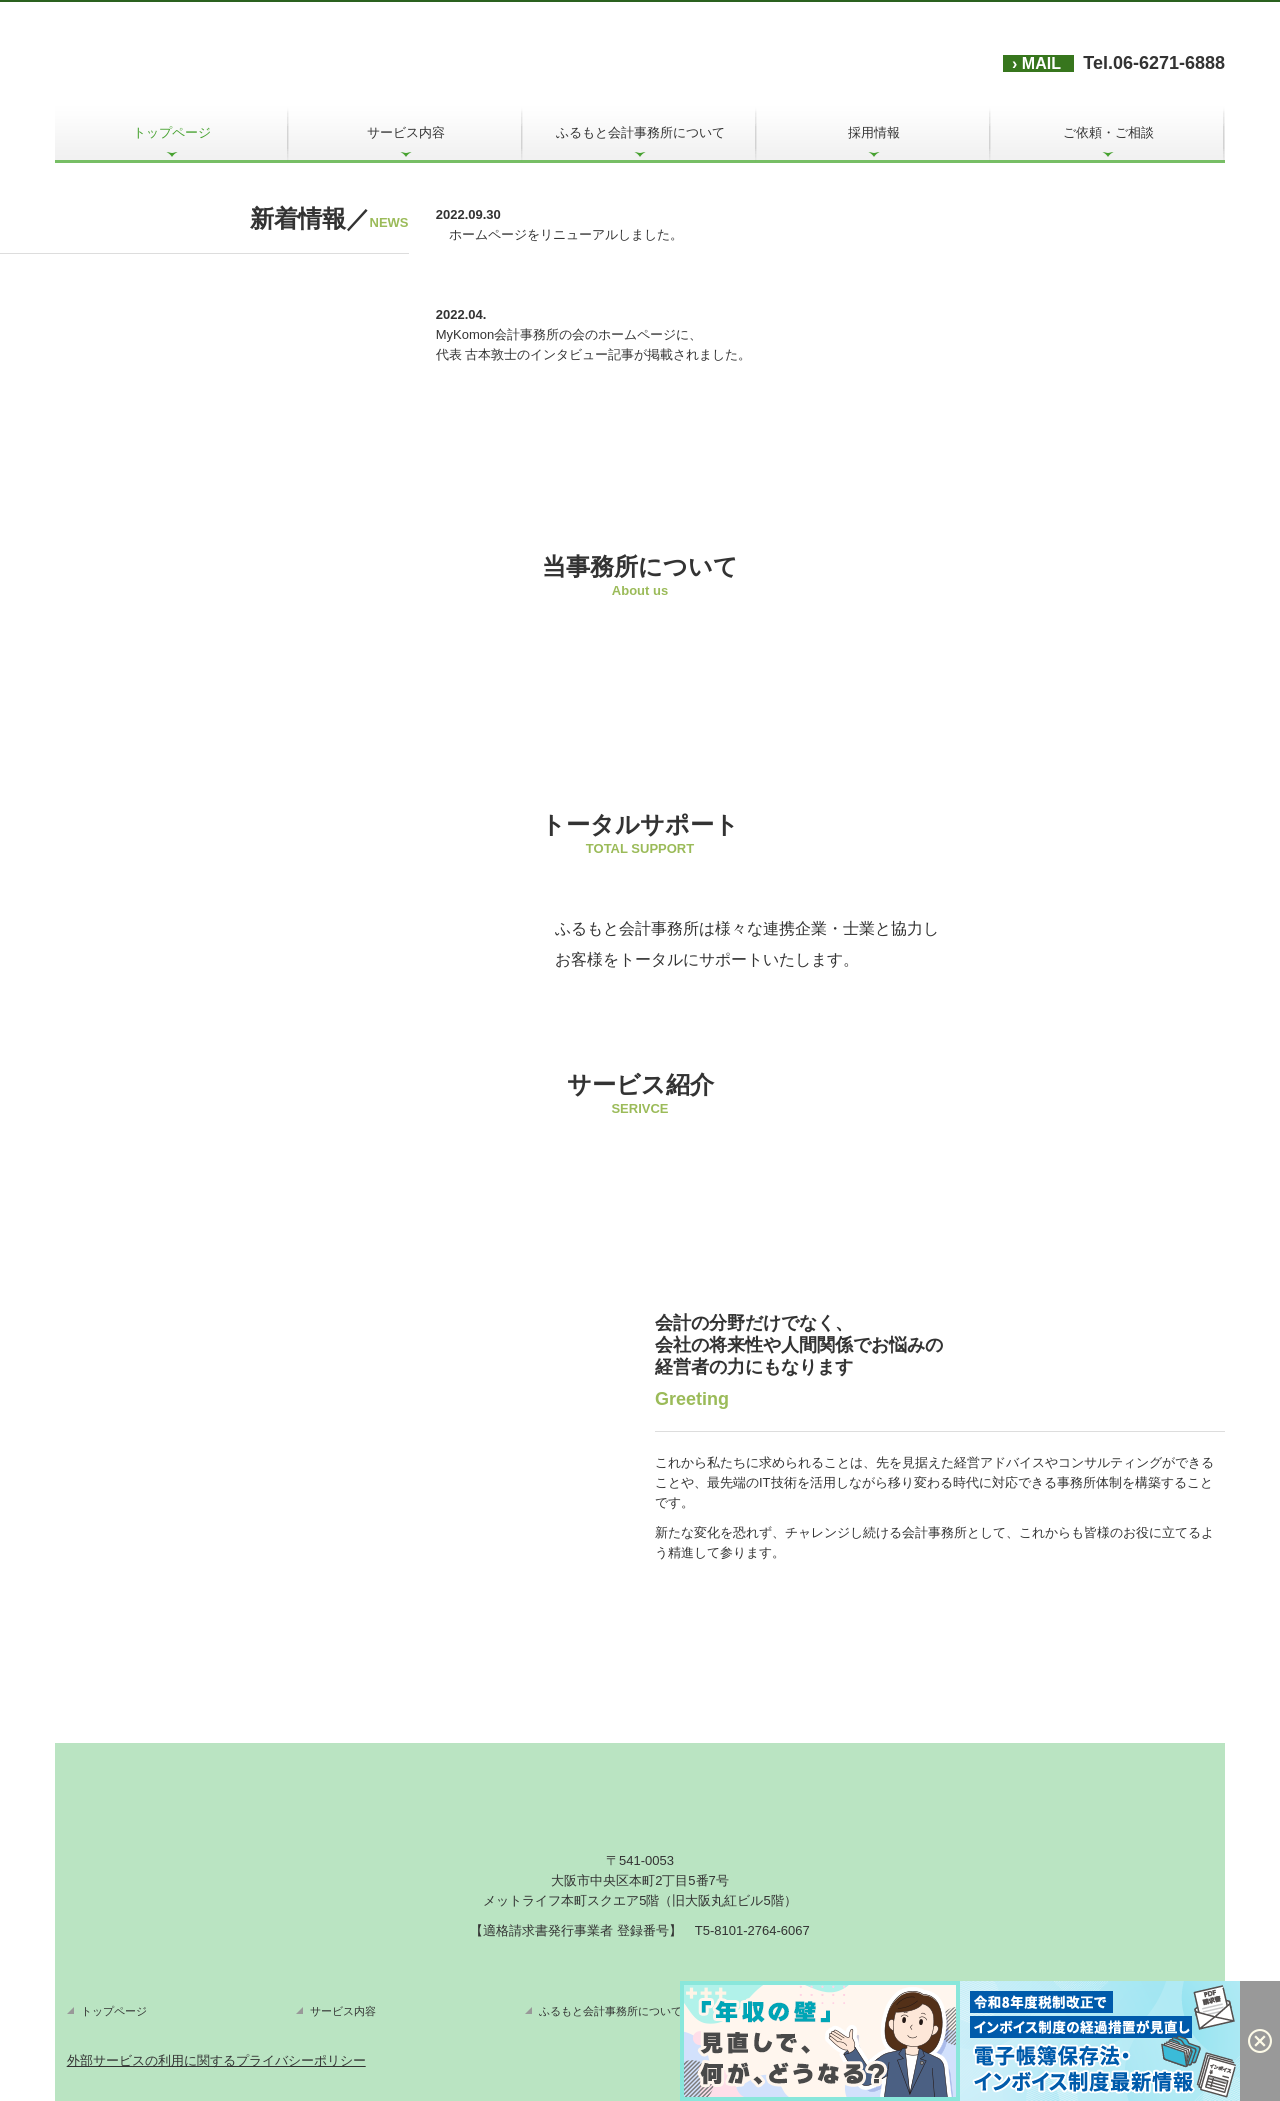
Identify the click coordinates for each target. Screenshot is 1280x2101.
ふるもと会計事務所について (640, 132)
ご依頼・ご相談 (1108, 132)
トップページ (172, 132)
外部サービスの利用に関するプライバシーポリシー (216, 2060)
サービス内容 (406, 132)
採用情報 (874, 132)
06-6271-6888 (1169, 63)
